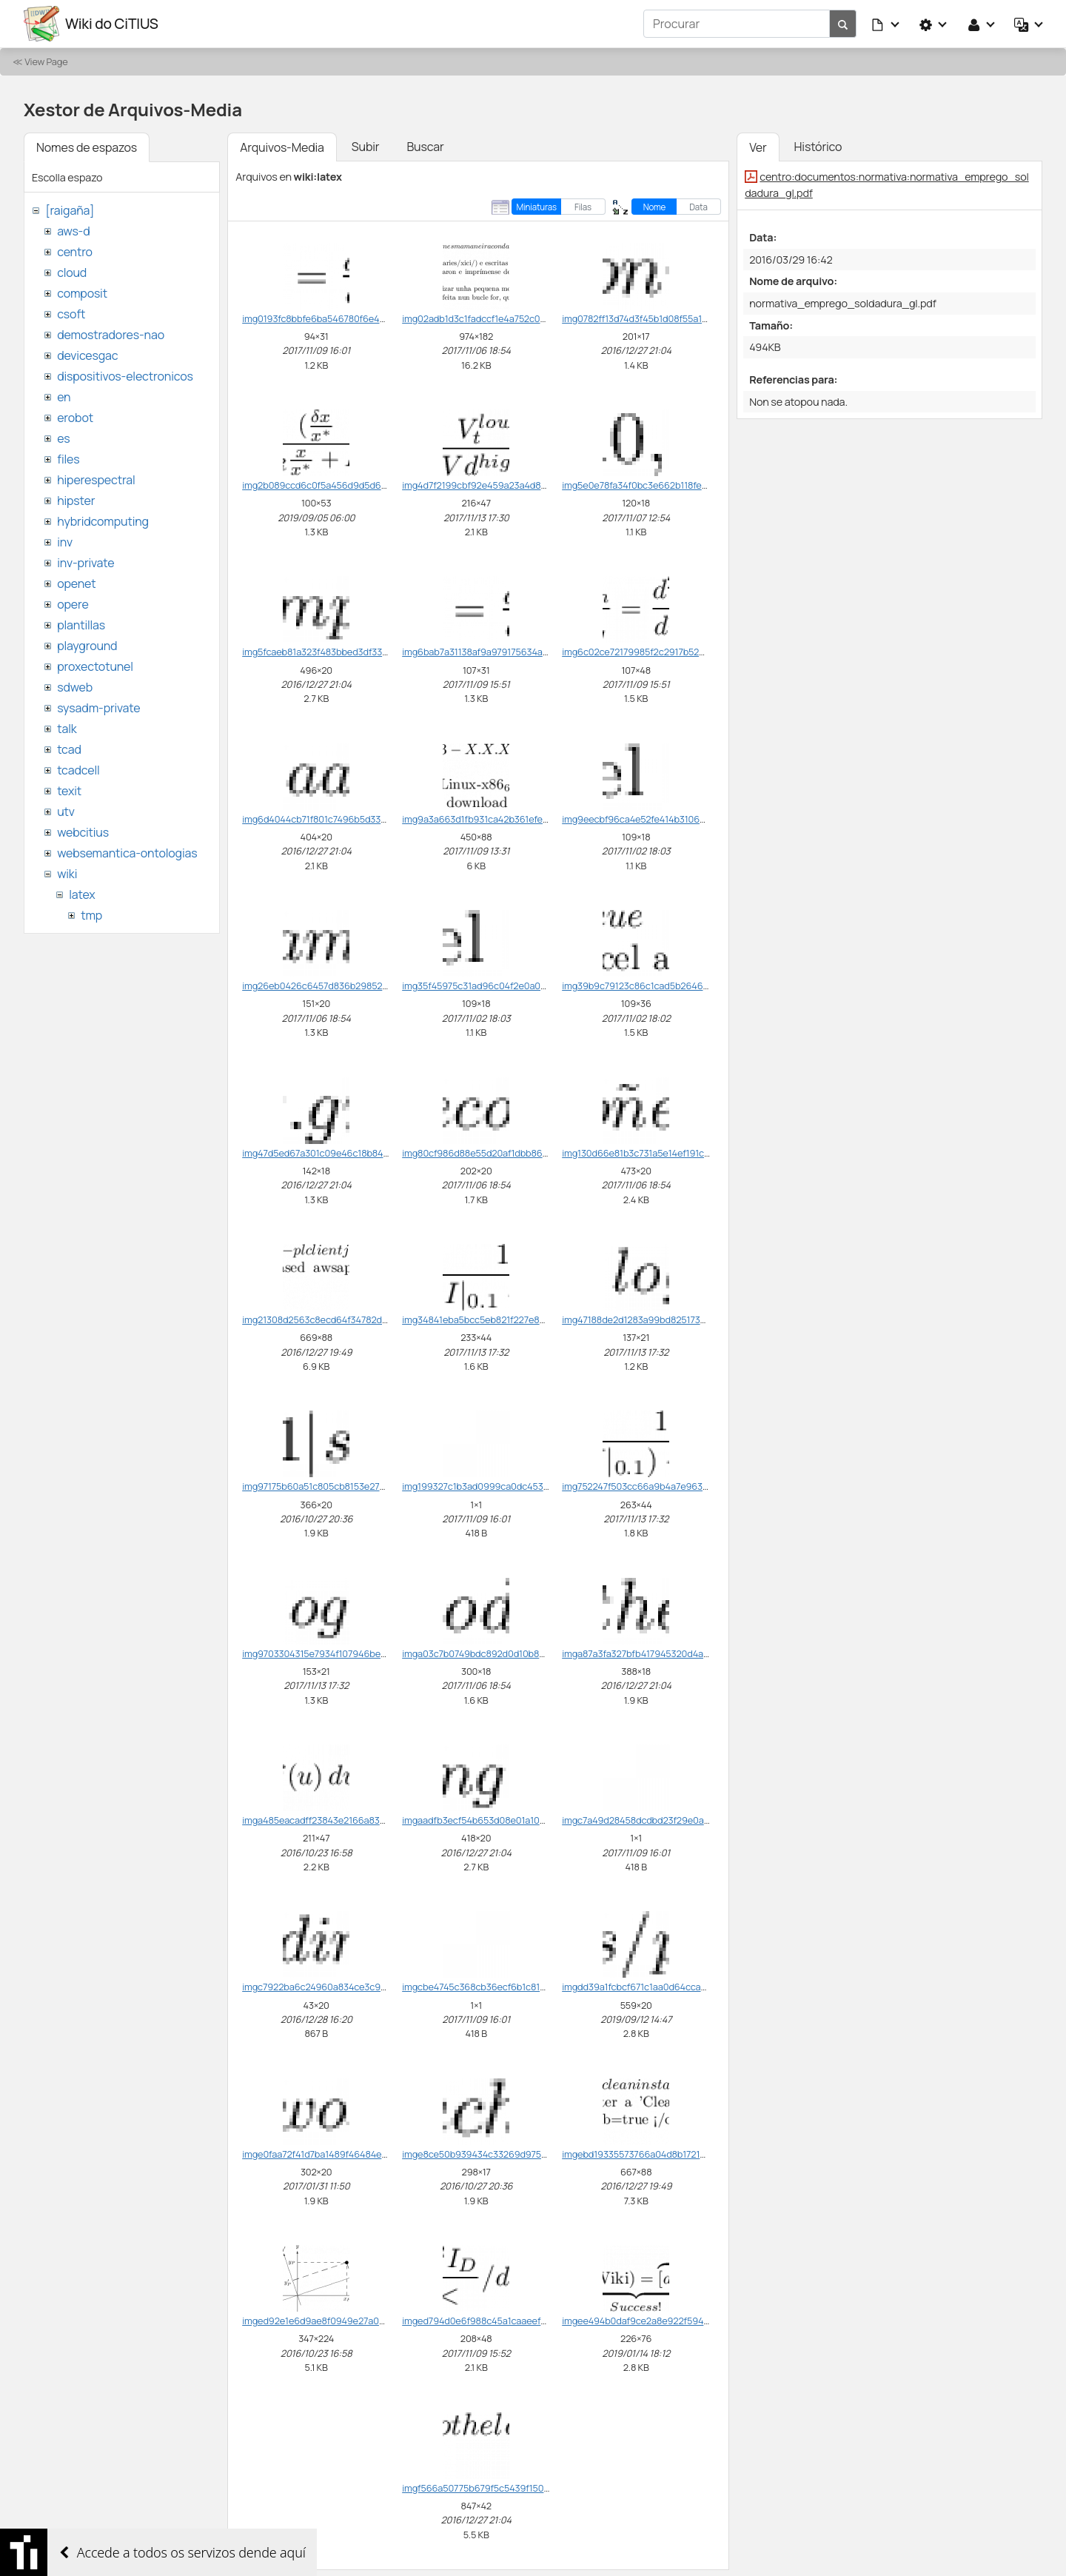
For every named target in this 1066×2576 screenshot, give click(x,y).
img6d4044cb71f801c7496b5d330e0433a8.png (342, 819)
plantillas (81, 625)
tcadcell (78, 770)
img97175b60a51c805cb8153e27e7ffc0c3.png (338, 1486)
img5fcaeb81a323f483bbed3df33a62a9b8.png (340, 651)
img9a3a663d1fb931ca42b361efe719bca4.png (499, 819)
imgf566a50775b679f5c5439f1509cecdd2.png (501, 2488)
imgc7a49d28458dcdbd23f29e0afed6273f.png (661, 1820)
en (63, 397)
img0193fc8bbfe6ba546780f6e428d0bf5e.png (340, 318)
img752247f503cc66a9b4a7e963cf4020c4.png (662, 1486)
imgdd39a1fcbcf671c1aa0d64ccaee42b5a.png (659, 1986)
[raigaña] (69, 210)
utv (66, 811)
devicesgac (87, 355)
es (63, 438)
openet (76, 583)
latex (82, 894)
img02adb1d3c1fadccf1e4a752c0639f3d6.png (498, 318)
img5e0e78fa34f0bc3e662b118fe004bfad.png (659, 485)
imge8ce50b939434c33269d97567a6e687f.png (503, 2154)
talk (66, 728)
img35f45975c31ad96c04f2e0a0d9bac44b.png (502, 985)
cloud (72, 272)
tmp (91, 915)
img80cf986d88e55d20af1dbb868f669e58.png (502, 1153)
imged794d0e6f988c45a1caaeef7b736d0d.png (502, 2320)
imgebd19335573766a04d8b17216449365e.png (662, 2154)
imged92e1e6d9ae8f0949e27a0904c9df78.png (343, 2320)
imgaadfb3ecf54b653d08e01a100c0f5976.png (500, 1820)
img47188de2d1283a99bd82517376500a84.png (662, 1319)
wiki (67, 874)
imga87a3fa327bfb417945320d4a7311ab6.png (658, 1653)
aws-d (73, 231)
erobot (75, 417)
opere (72, 604)
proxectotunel (95, 666)
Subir (366, 146)
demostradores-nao (110, 335)
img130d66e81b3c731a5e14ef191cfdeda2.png (657, 1153)
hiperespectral (96, 480)
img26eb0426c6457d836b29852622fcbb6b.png (344, 985)
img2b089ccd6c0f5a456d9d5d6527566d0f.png (344, 485)
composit (82, 293)
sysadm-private (98, 708)
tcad (69, 749)
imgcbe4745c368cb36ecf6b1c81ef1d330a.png (499, 1986)
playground (87, 646)
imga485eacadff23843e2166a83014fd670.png (340, 1820)
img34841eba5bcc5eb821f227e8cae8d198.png (500, 1319)
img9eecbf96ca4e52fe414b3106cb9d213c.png (660, 819)
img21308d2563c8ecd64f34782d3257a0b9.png (342, 1319)
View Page (45, 61)
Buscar (424, 146)
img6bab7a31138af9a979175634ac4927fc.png (498, 651)
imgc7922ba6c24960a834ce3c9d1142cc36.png (342, 1986)
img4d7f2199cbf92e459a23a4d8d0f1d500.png (501, 485)
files (68, 459)
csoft (71, 314)
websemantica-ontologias (127, 853)
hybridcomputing (103, 521)
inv (65, 542)
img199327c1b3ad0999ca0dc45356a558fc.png (502, 1486)
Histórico (818, 146)
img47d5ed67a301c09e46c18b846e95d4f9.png (342, 1153)
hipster (76, 500)
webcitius (83, 832)
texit (69, 791)
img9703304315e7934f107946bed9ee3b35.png (342, 1653)
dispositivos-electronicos (124, 376)
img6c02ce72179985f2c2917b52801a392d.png (660, 651)
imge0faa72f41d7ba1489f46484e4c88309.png (340, 2154)
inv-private (85, 563)
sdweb (75, 687)
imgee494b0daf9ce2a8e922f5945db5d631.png (662, 2320)
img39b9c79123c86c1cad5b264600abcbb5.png (663, 985)
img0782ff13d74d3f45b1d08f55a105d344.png (657, 318)
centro (75, 252)
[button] (886, 24)
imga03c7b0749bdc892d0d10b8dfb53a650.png (503, 1653)
